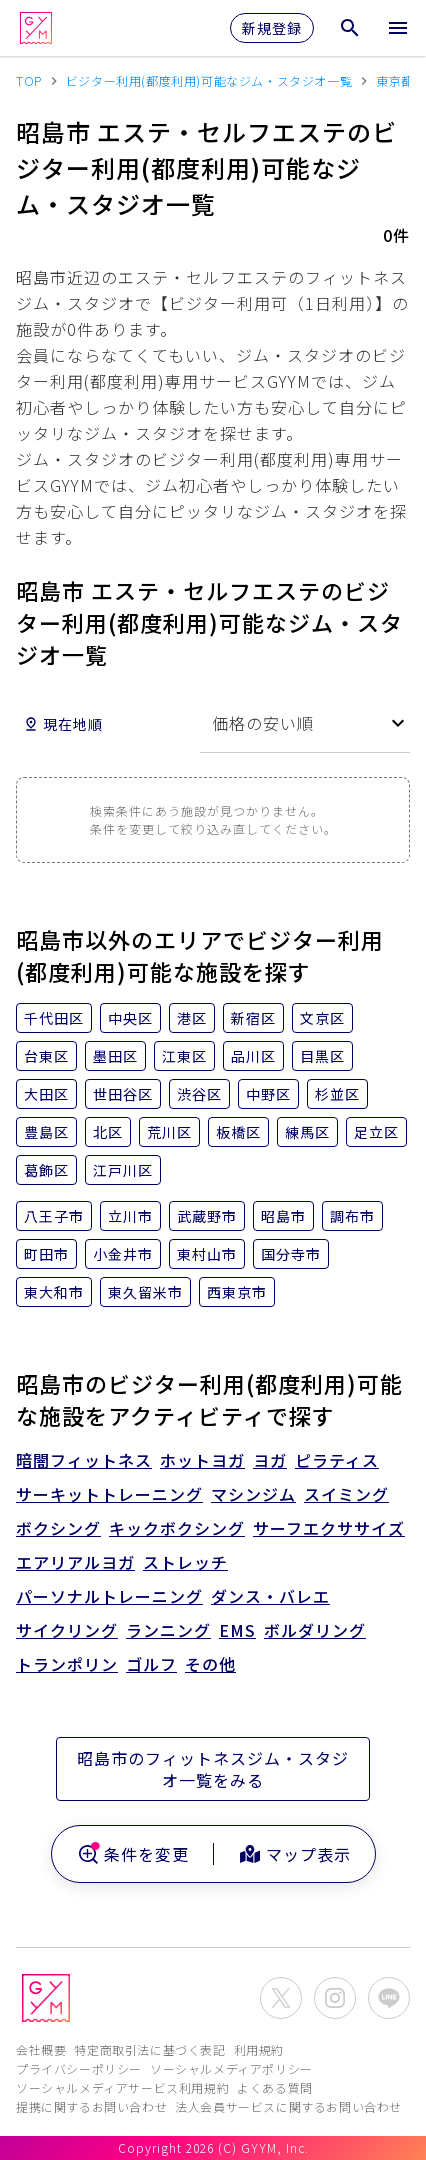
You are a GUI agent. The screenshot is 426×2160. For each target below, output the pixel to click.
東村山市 (207, 1254)
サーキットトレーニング (109, 1494)
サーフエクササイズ (329, 1528)
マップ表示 (294, 1854)
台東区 (46, 1056)
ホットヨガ (202, 1460)
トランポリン (67, 1664)
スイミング (346, 1494)
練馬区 (307, 1132)
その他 (210, 1664)
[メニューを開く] (398, 28)
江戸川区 (123, 1170)
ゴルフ (151, 1664)
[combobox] (305, 723)
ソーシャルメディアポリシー (231, 2068)
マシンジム (253, 1494)
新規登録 (272, 28)
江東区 (184, 1056)
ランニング (168, 1630)
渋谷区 (199, 1094)
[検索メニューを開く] (350, 28)
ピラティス (337, 1460)
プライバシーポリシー (79, 2068)
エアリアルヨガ (75, 1562)
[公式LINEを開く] (389, 1998)
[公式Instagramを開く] (335, 1998)
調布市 (352, 1216)
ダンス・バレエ (270, 1596)
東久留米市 (145, 1292)
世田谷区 (123, 1094)
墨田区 (115, 1056)
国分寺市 (291, 1254)
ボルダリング (315, 1630)
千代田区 (54, 1018)
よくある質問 (275, 2087)
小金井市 (123, 1254)
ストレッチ (185, 1562)
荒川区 (169, 1132)
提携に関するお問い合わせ (91, 2106)
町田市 (46, 1254)
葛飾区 (46, 1170)
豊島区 (46, 1132)
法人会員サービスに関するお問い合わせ (288, 2106)
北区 (108, 1132)
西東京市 (237, 1292)
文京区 (322, 1018)
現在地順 (63, 724)
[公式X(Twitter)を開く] (281, 1998)
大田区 (46, 1094)
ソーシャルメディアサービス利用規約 (122, 2087)
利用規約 (259, 2049)
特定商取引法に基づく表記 (149, 2049)
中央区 (130, 1018)
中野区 (268, 1094)
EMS (237, 1630)
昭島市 (283, 1216)
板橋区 (238, 1132)
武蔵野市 (207, 1216)
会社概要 (41, 2049)
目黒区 (322, 1056)
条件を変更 (132, 1854)
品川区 (253, 1056)
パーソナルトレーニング (109, 1596)
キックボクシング (177, 1528)
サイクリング (67, 1630)
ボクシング (58, 1528)
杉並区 (337, 1094)
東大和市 (54, 1292)
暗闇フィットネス (84, 1460)
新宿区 (253, 1018)
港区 (192, 1018)
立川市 (130, 1216)
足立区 (376, 1132)
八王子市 (54, 1216)
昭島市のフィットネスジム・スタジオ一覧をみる (213, 1769)
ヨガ (270, 1460)
